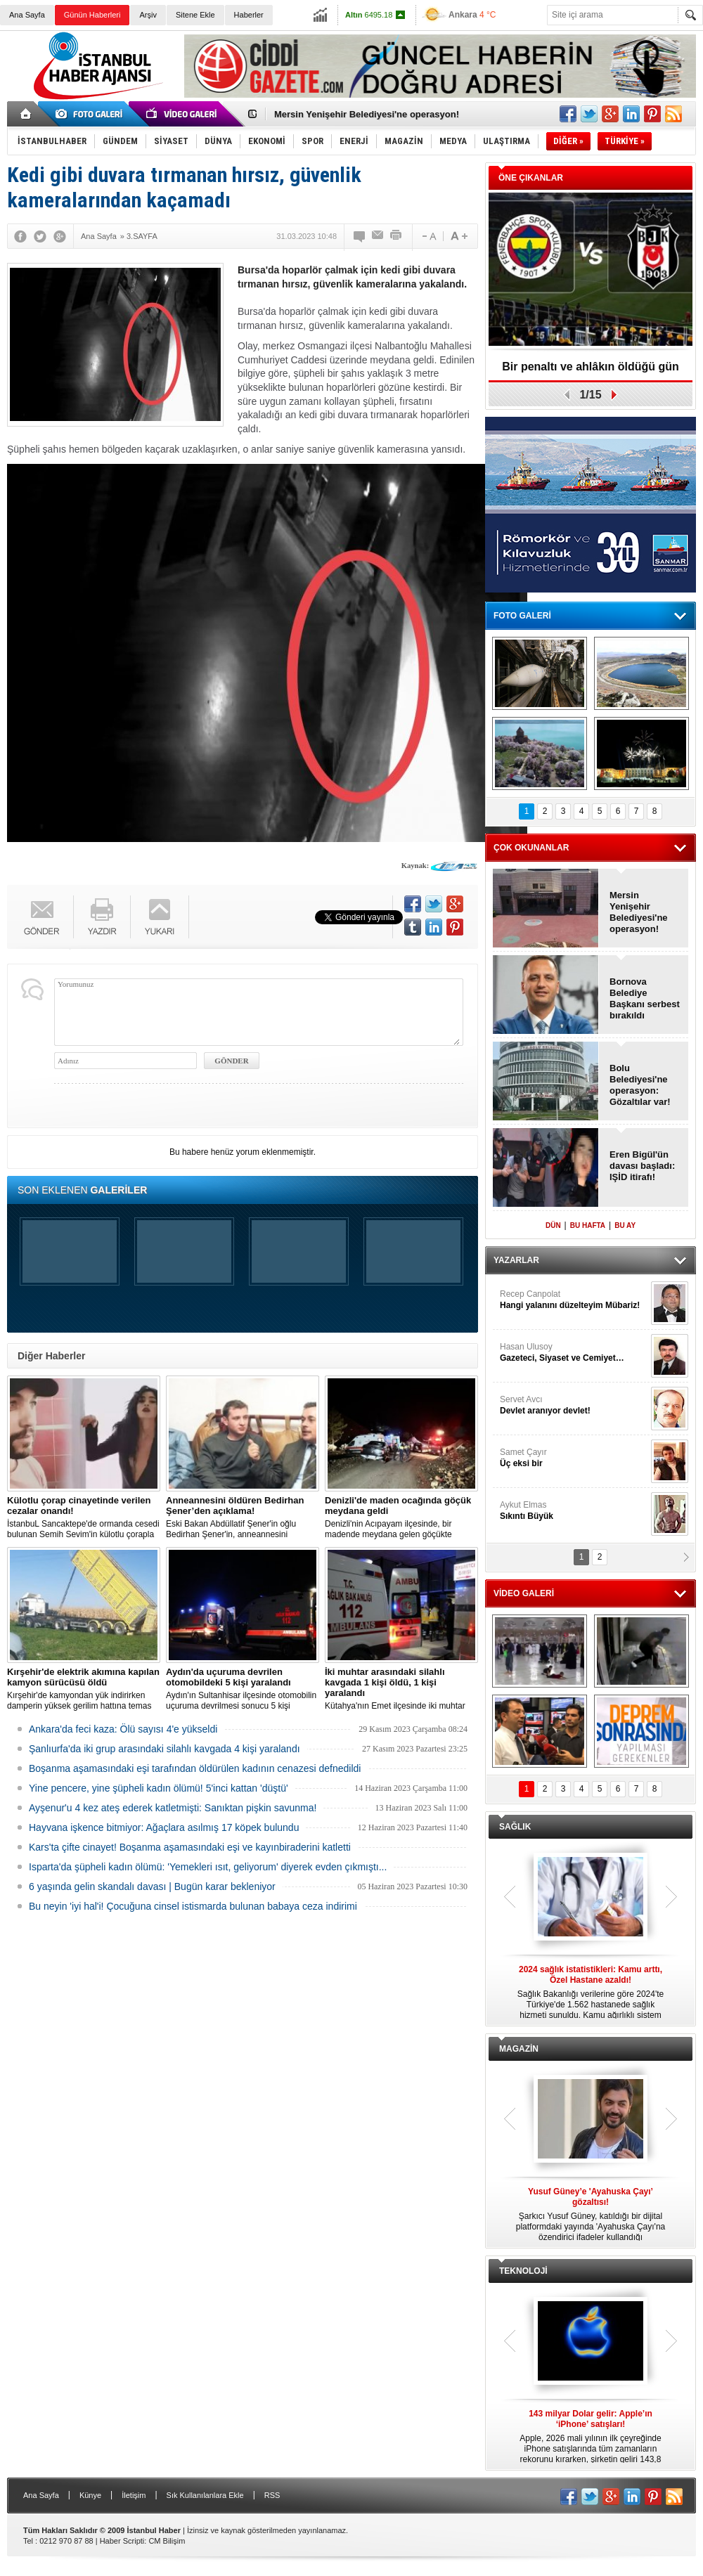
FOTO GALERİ (522, 616)
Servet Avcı (573, 1405)
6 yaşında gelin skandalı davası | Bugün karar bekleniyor (152, 1886)
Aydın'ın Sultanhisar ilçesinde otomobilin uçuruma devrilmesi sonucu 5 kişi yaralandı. (242, 1688)
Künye (90, 2495)
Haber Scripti (122, 2541)
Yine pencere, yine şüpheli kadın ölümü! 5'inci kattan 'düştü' (158, 1788)
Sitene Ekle (195, 15)
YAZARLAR (516, 1260)
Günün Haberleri (92, 15)
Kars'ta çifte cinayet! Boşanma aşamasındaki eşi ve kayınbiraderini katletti (190, 1847)
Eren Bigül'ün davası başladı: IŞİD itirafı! (642, 1165)
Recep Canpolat (573, 1300)
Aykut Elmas (573, 1511)
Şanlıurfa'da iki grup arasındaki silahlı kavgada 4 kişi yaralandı (164, 1748)
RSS (272, 2495)
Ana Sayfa (27, 15)
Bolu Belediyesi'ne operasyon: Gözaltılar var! (640, 1085)
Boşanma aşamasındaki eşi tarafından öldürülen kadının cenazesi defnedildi (195, 1768)
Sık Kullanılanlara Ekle (205, 2495)
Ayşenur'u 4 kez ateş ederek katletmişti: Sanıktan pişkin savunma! (172, 1807)
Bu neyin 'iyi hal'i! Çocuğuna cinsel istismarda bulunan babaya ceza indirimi (193, 1906)
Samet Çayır (573, 1458)
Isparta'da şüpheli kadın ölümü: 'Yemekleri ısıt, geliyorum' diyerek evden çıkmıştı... (208, 1866)
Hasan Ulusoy (573, 1353)
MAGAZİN (518, 2049)
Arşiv (147, 15)
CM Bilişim (166, 2541)
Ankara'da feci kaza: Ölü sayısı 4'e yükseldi (123, 1729)
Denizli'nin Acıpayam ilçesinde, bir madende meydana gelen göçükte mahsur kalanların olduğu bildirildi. (401, 1517)
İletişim (134, 2495)
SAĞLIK (515, 1827)
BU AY (625, 1225)
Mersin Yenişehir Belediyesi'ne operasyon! (366, 114)
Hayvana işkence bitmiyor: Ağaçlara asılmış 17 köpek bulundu (164, 1827)
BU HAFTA (587, 1225)
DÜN (553, 1225)
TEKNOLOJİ (523, 2271)
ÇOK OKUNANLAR (531, 848)
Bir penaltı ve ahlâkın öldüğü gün (590, 367)
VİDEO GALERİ (524, 1593)
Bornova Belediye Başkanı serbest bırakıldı (645, 998)
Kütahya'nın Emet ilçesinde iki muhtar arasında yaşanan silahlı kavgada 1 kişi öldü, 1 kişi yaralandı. (401, 1688)
